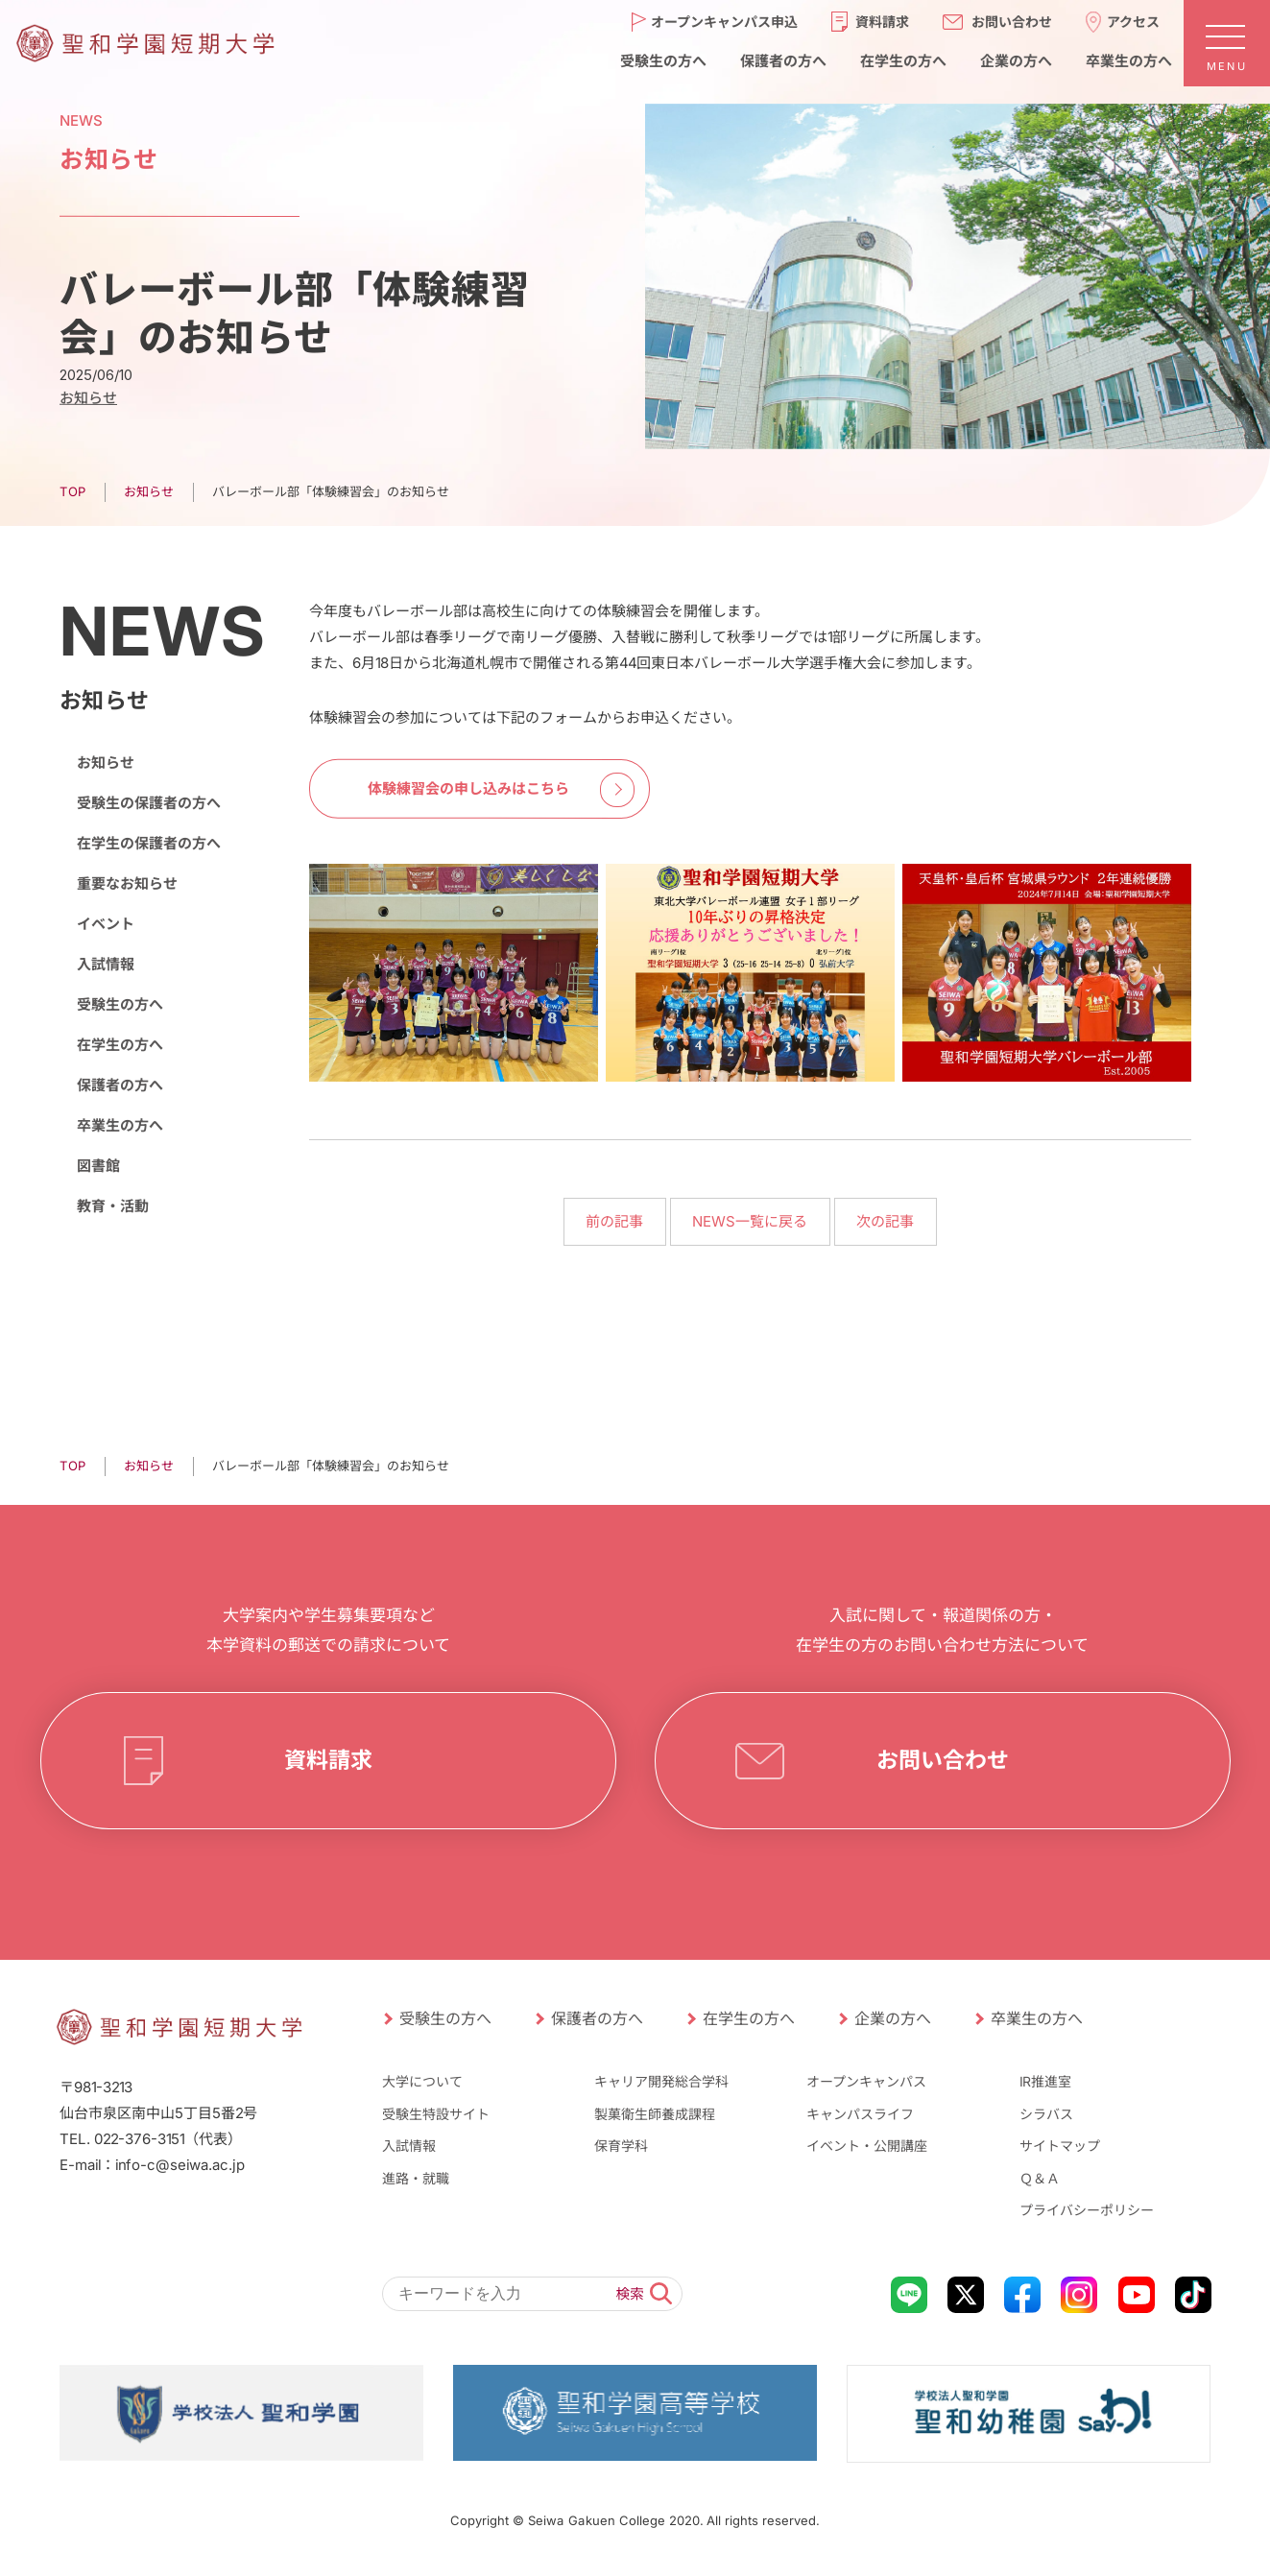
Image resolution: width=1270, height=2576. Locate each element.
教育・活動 (112, 1206)
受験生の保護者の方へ (148, 803)
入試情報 (104, 964)
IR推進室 (1045, 2081)
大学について (421, 2081)
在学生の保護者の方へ (148, 843)
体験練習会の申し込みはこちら (468, 788)
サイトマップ (1059, 2145)
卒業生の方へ (119, 1125)
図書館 (97, 1166)
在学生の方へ (119, 1045)
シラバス (1046, 2113)
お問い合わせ (941, 1760)
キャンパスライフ (860, 2113)
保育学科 (621, 2145)
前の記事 (614, 1221)
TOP (71, 491)
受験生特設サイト (435, 2113)
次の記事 (885, 1221)
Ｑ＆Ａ (1039, 2178)
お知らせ (87, 398)
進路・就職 (414, 2178)
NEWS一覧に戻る (749, 1221)
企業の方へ (891, 2018)
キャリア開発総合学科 (661, 2081)
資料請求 (327, 1760)
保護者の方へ (119, 1085)
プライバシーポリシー (1086, 2210)
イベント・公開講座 (866, 2145)
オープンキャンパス (866, 2081)
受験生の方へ (119, 1004)
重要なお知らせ (126, 883)
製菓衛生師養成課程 (654, 2113)
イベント (104, 924)
